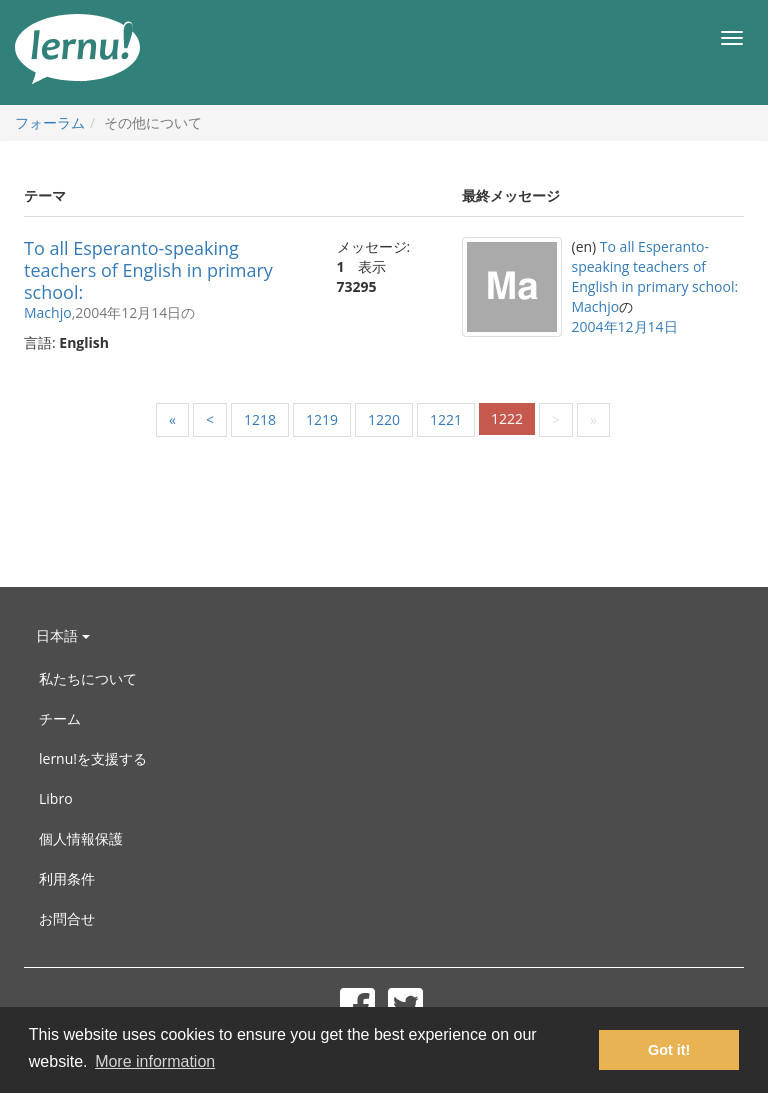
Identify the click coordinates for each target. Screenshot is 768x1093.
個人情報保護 (81, 838)
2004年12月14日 (625, 326)
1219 (322, 419)
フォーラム (50, 122)
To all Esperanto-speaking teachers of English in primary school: (148, 270)
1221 (446, 419)
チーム (60, 718)
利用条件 (67, 878)
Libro (56, 798)
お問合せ (67, 918)
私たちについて (88, 678)
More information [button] (155, 1061)
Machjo (48, 312)
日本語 (63, 635)
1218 (260, 419)
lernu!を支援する (93, 758)
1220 (384, 419)
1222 (507, 418)
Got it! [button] (669, 1050)
